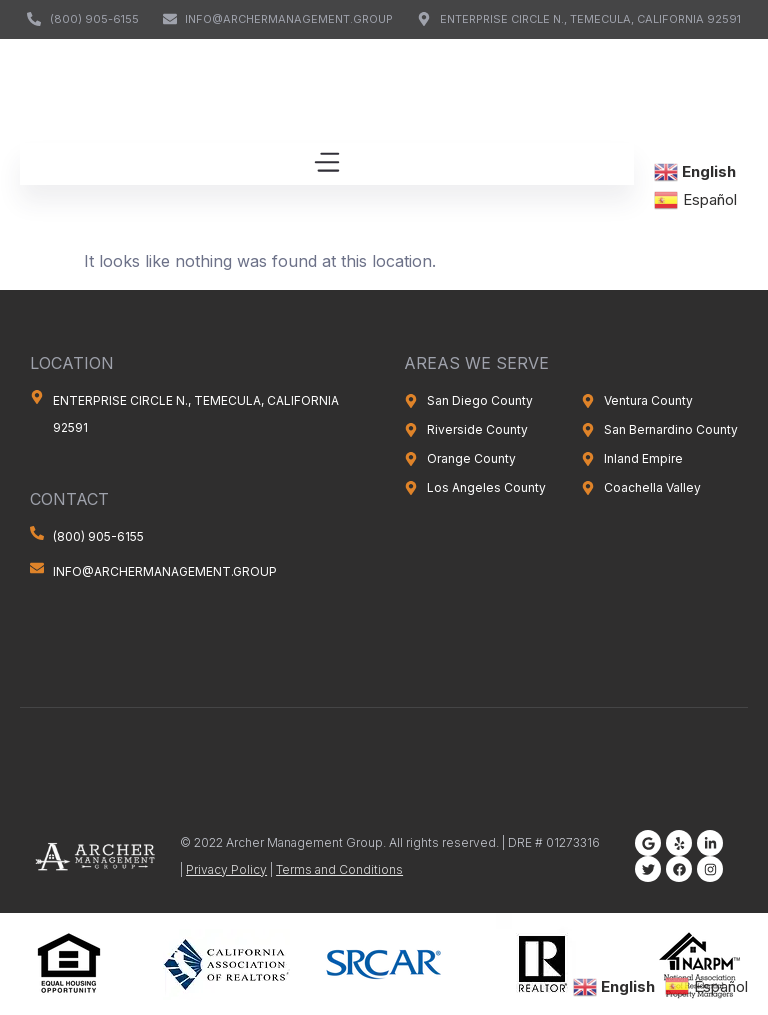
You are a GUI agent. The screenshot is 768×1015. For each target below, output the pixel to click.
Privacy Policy (226, 869)
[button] (327, 164)
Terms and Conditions (339, 869)
